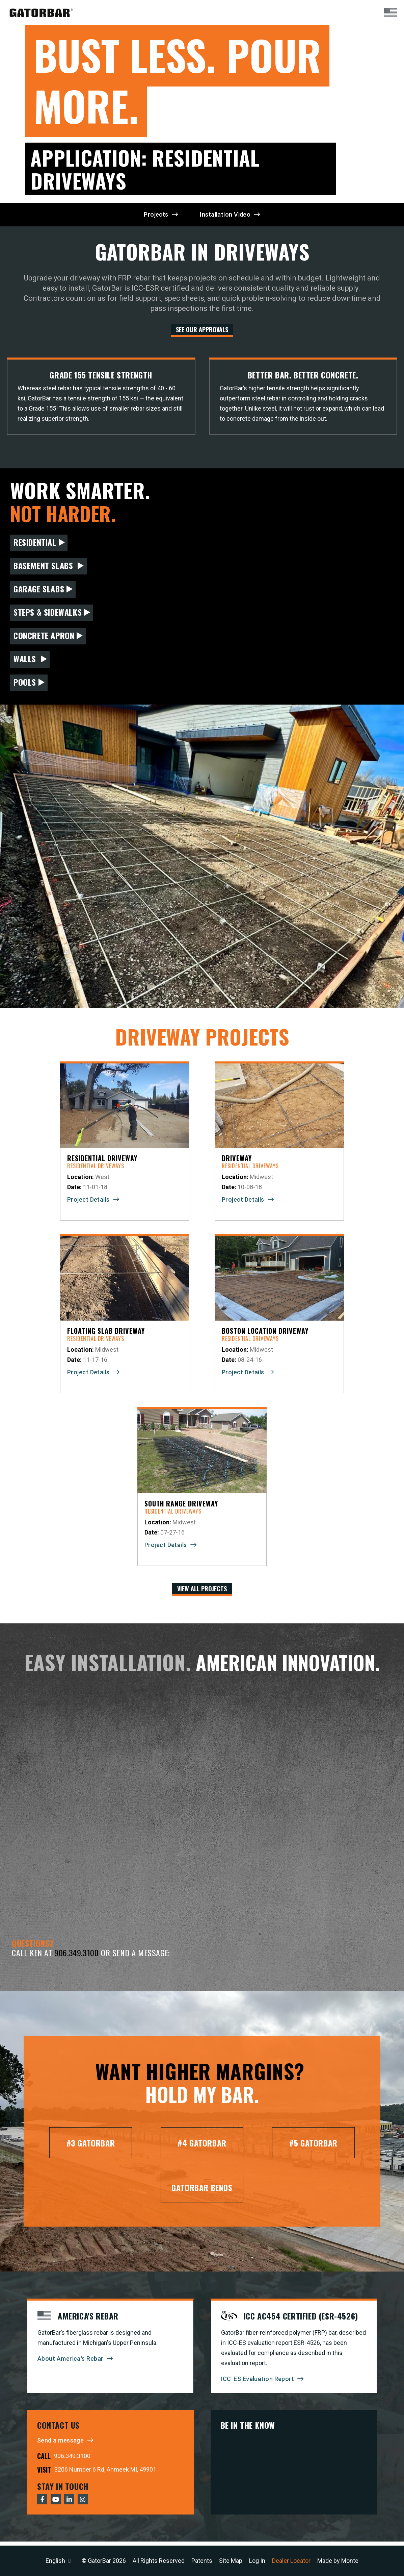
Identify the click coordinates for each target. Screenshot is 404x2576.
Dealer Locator (291, 2560)
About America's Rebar (70, 2362)
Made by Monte (337, 2560)
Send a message (60, 2444)
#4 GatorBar (202, 2148)
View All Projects (202, 1590)
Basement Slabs (44, 567)
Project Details (88, 1201)
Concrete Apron (44, 637)
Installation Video (225, 214)
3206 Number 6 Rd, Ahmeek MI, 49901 (105, 2473)
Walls (26, 661)
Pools (25, 684)
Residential (35, 544)
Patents (201, 2560)
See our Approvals (202, 329)
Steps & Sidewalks (48, 614)
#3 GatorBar (90, 2148)
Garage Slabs (39, 591)
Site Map (230, 2560)
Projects (156, 214)
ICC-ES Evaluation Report (257, 2382)
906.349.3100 (76, 1957)
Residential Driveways (95, 1168)
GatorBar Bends (201, 2192)
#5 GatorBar (313, 2148)
